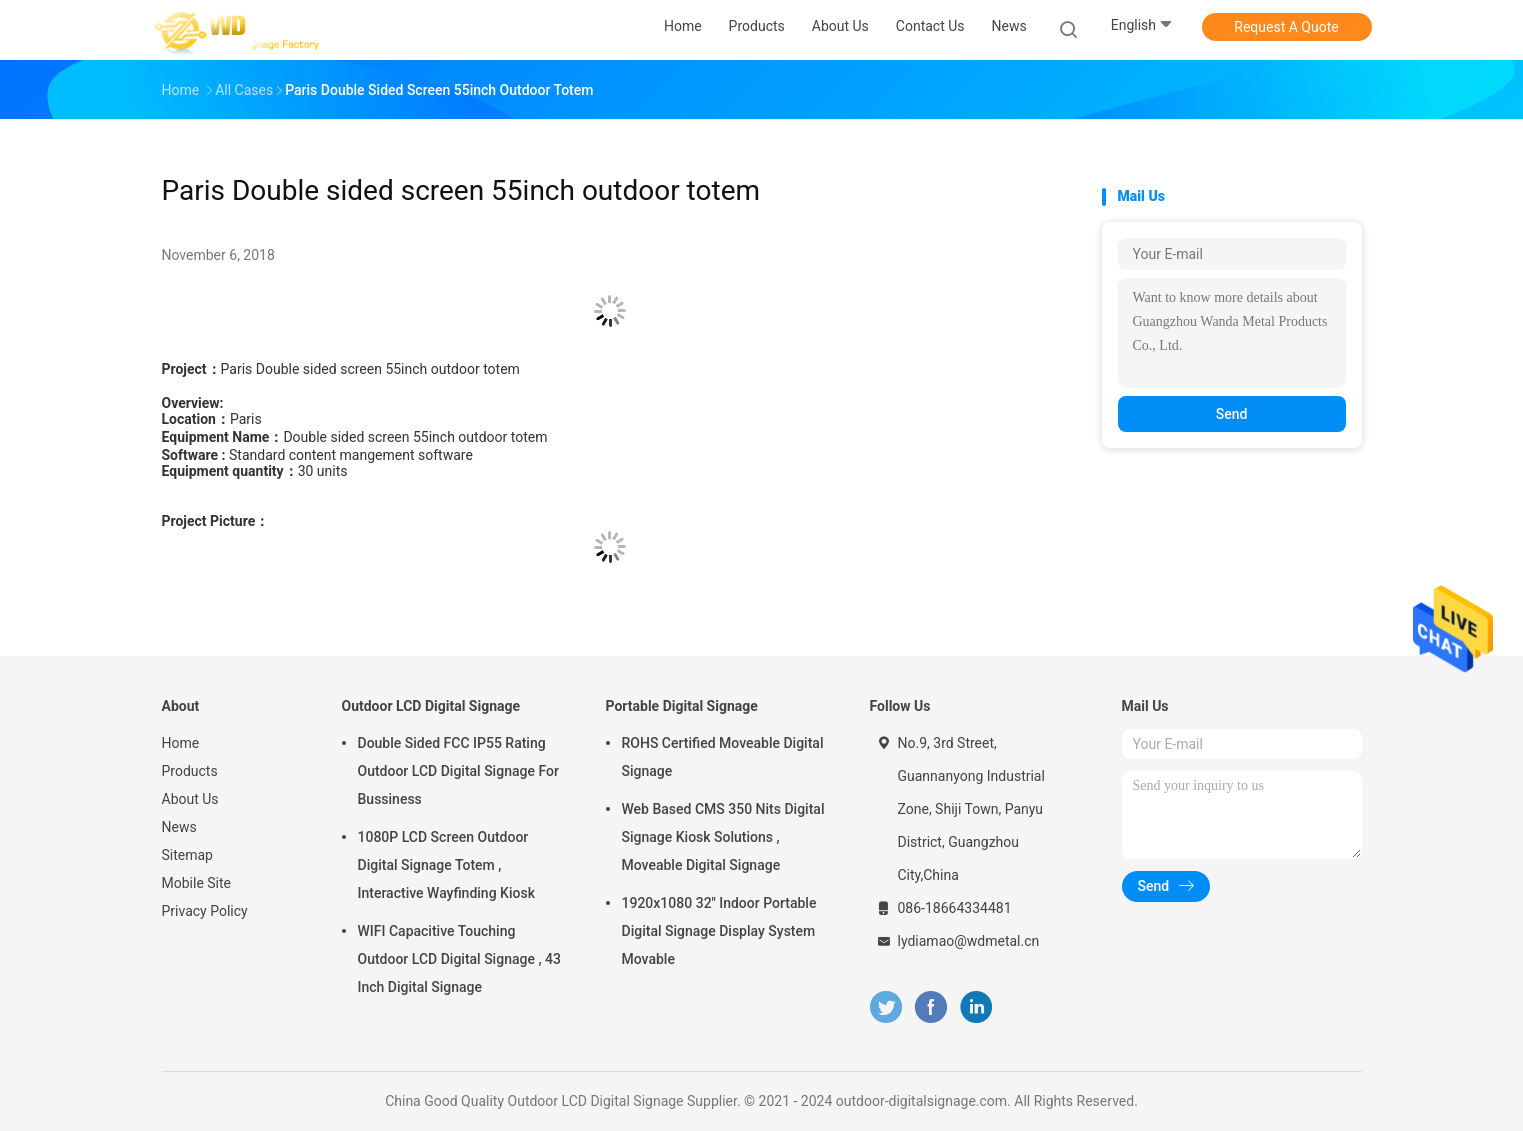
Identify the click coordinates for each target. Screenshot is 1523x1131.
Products (190, 771)
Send (1232, 414)
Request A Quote (1286, 27)
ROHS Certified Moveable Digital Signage (723, 757)
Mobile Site (197, 883)
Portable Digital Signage (682, 706)
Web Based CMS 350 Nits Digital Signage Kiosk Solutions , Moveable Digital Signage (723, 837)
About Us (190, 799)
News (179, 827)
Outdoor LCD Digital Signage (431, 706)
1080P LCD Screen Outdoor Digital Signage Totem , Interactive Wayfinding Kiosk (446, 865)
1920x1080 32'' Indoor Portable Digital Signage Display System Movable (719, 931)
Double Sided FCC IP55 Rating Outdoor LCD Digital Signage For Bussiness (458, 771)
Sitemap (187, 855)
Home (181, 743)
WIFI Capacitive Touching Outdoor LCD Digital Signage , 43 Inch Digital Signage (459, 959)
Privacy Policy (205, 911)
